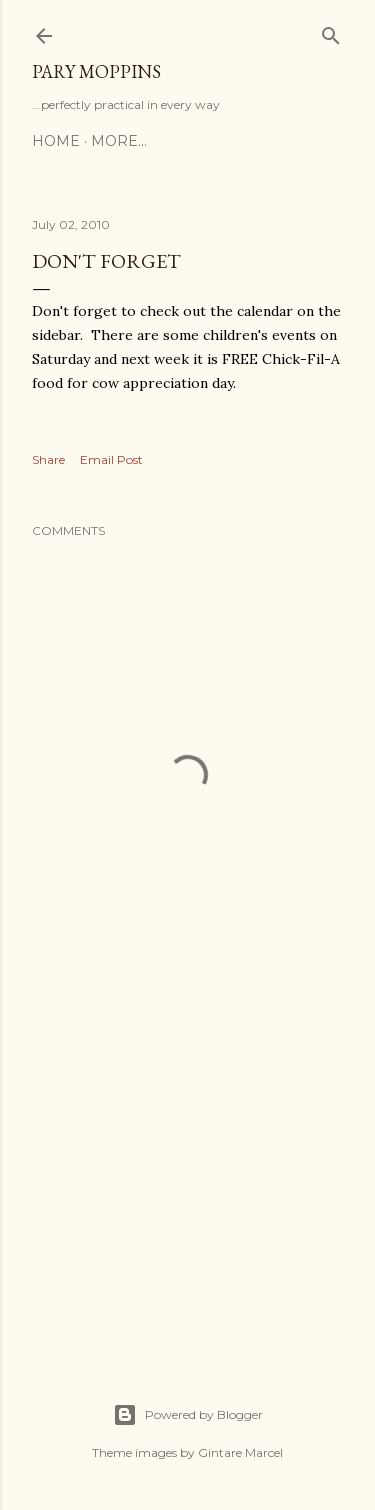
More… (119, 141)
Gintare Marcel (240, 1452)
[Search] (331, 31)
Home (56, 141)
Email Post (111, 459)
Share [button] (48, 459)
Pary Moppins (96, 71)
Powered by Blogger (188, 1415)
